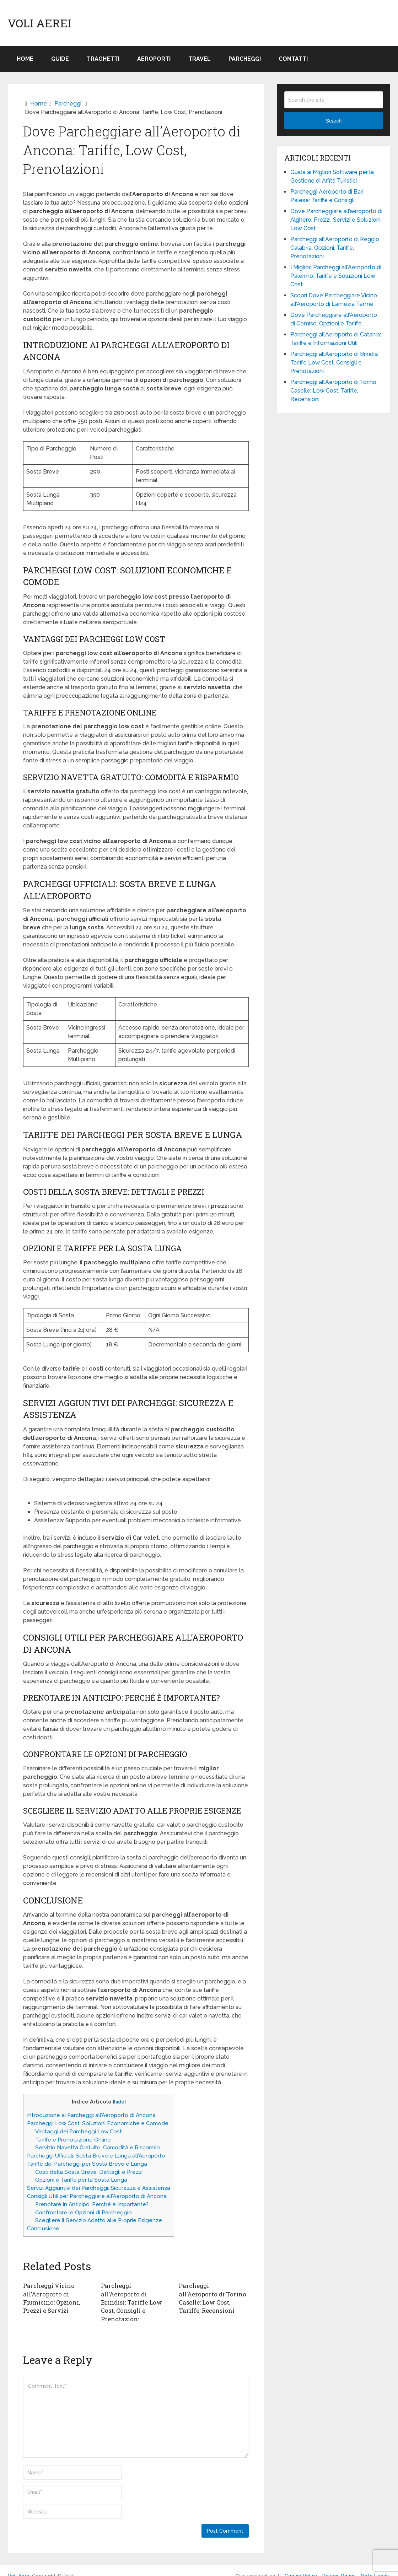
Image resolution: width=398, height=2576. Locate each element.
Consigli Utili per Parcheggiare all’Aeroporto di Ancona (97, 2196)
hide (119, 2102)
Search (333, 121)
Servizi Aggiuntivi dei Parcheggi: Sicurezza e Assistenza (98, 2188)
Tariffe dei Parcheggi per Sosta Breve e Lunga (87, 2164)
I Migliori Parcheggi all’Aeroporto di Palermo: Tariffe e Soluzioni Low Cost (335, 276)
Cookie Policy (301, 2566)
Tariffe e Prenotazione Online (73, 2140)
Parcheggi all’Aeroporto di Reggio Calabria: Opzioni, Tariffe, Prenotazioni (334, 248)
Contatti (293, 58)
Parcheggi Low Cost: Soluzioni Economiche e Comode (97, 2123)
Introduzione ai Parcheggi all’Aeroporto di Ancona (91, 2115)
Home (25, 58)
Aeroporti (154, 58)
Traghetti (103, 58)
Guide (60, 58)
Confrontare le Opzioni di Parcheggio (83, 2212)
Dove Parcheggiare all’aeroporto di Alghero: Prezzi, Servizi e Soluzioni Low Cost (336, 220)
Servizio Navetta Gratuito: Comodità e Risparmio (97, 2147)
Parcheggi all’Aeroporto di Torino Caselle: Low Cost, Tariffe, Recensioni (213, 2293)
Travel (199, 58)
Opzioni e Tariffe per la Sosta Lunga (81, 2180)
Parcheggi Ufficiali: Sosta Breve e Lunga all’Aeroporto (96, 2156)
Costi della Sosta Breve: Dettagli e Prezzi (88, 2172)
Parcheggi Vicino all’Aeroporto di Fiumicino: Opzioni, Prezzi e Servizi (50, 2297)
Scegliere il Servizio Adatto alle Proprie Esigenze (98, 2220)
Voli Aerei (39, 23)
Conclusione (43, 2228)
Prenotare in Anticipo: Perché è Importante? (92, 2204)
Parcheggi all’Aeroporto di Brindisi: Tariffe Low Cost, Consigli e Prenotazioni (134, 2297)
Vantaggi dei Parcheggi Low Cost (78, 2131)
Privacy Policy (339, 2566)
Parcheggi (244, 58)
